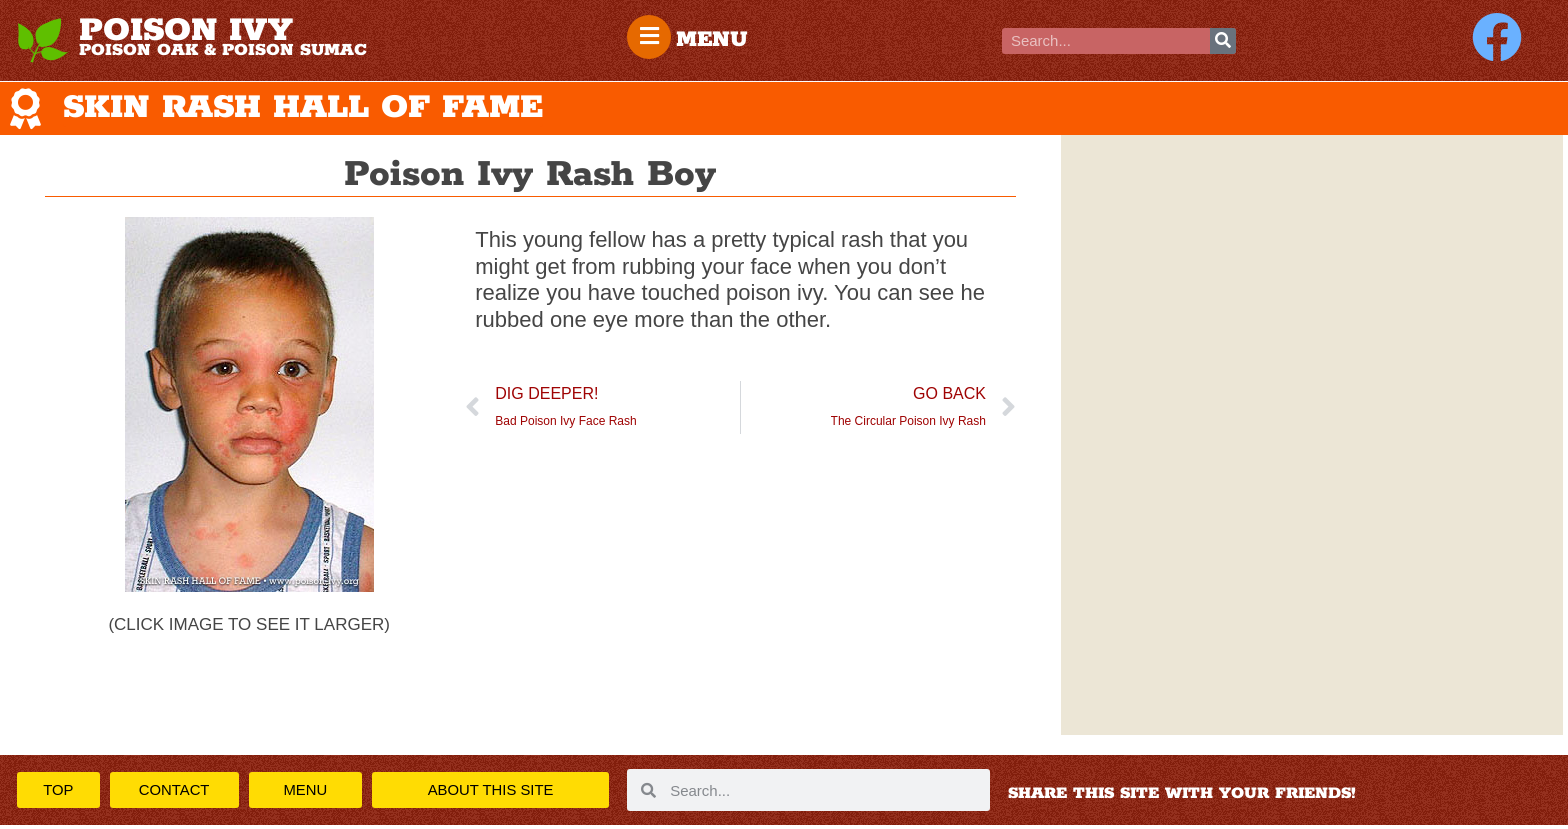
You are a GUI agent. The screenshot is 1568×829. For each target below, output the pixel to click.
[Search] (1223, 41)
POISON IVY (186, 31)
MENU (714, 40)
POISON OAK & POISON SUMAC (223, 50)
